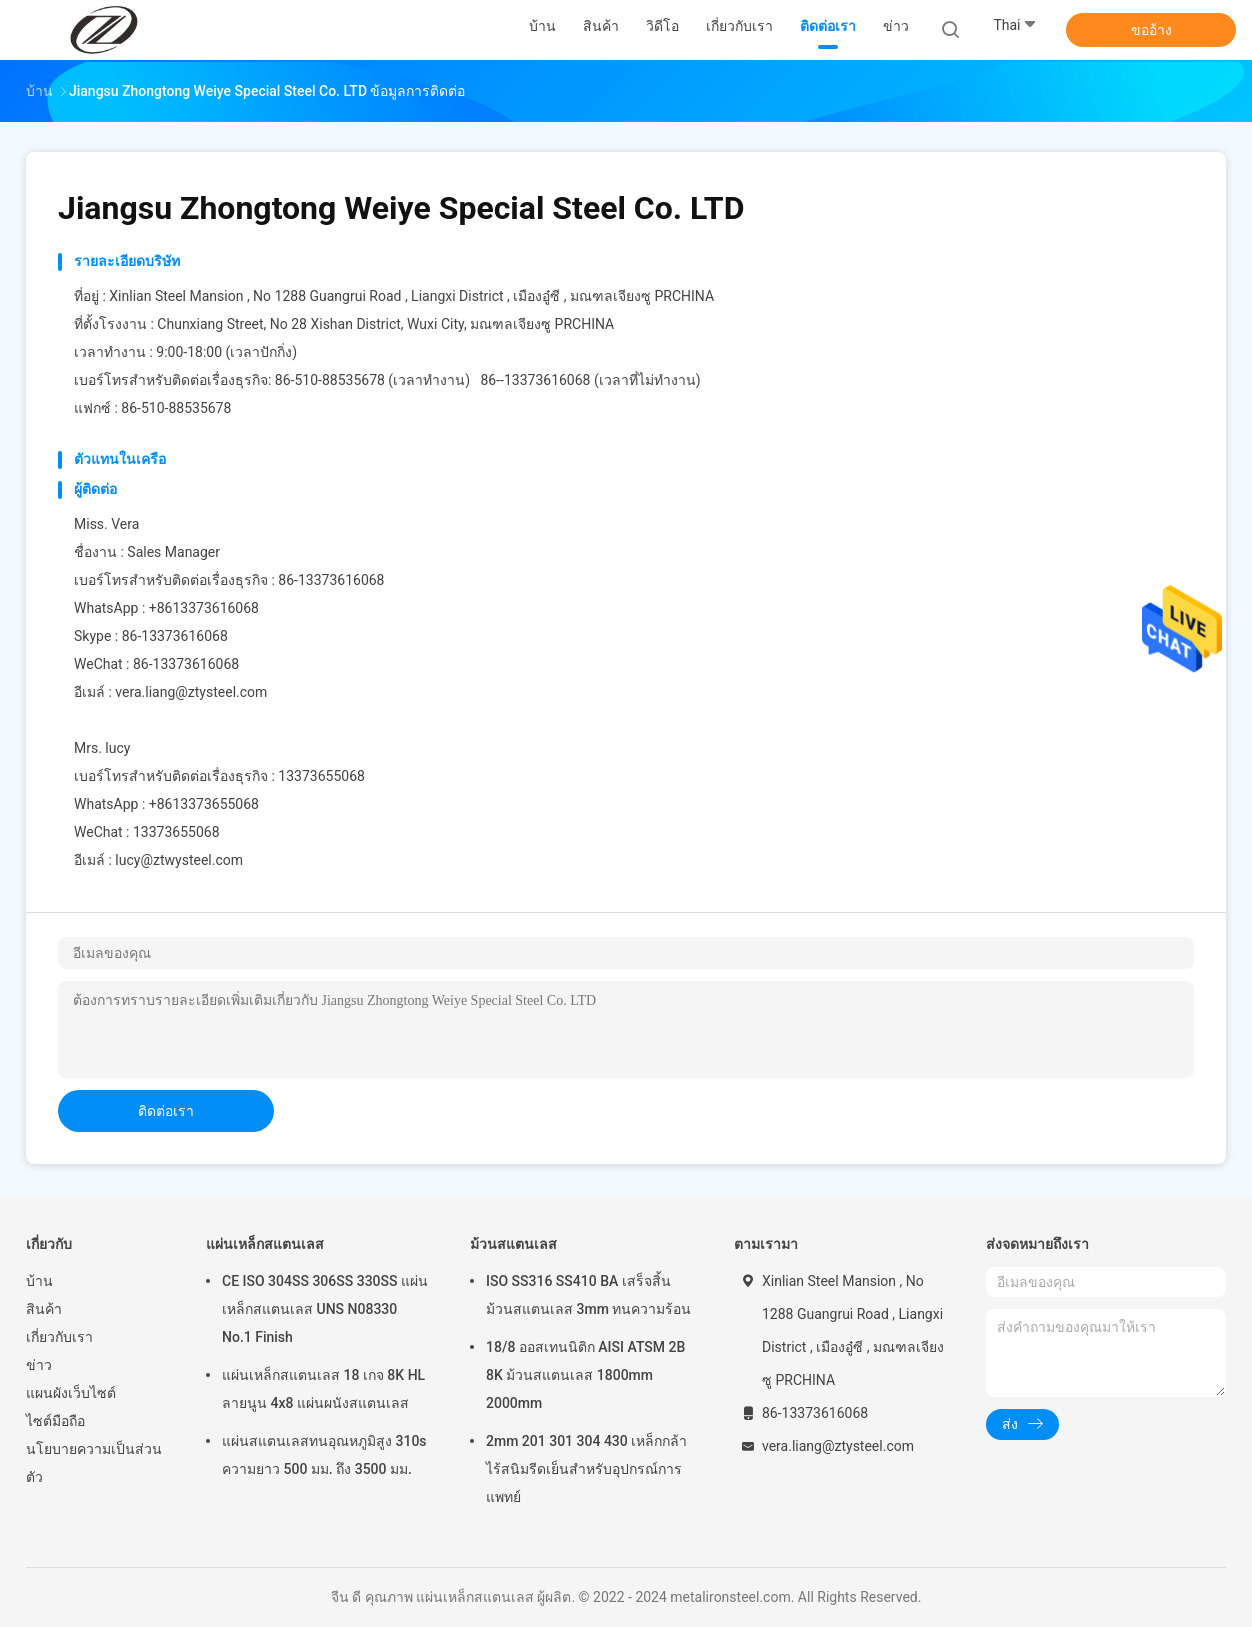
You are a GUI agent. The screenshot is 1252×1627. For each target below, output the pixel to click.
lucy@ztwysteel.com (179, 860)
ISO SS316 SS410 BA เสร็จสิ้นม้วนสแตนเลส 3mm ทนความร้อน (588, 1295)
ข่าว (39, 1365)
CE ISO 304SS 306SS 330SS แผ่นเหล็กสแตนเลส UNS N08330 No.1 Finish (325, 1309)
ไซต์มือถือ (55, 1421)
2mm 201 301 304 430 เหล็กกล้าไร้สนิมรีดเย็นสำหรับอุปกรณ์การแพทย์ (586, 1469)
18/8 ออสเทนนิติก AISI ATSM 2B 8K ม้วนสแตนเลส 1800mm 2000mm (585, 1375)
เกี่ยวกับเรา (59, 1337)
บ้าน (39, 1281)
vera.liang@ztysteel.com (191, 692)
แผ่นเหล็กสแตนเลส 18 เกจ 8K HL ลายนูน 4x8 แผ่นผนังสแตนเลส (323, 1389)
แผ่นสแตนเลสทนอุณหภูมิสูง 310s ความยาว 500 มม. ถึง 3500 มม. (324, 1455)
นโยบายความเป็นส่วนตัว (94, 1463)
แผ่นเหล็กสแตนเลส (265, 1244)
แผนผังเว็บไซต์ (71, 1393)
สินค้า (44, 1309)
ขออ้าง (1151, 30)
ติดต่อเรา (166, 1111)
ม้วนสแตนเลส (513, 1244)
